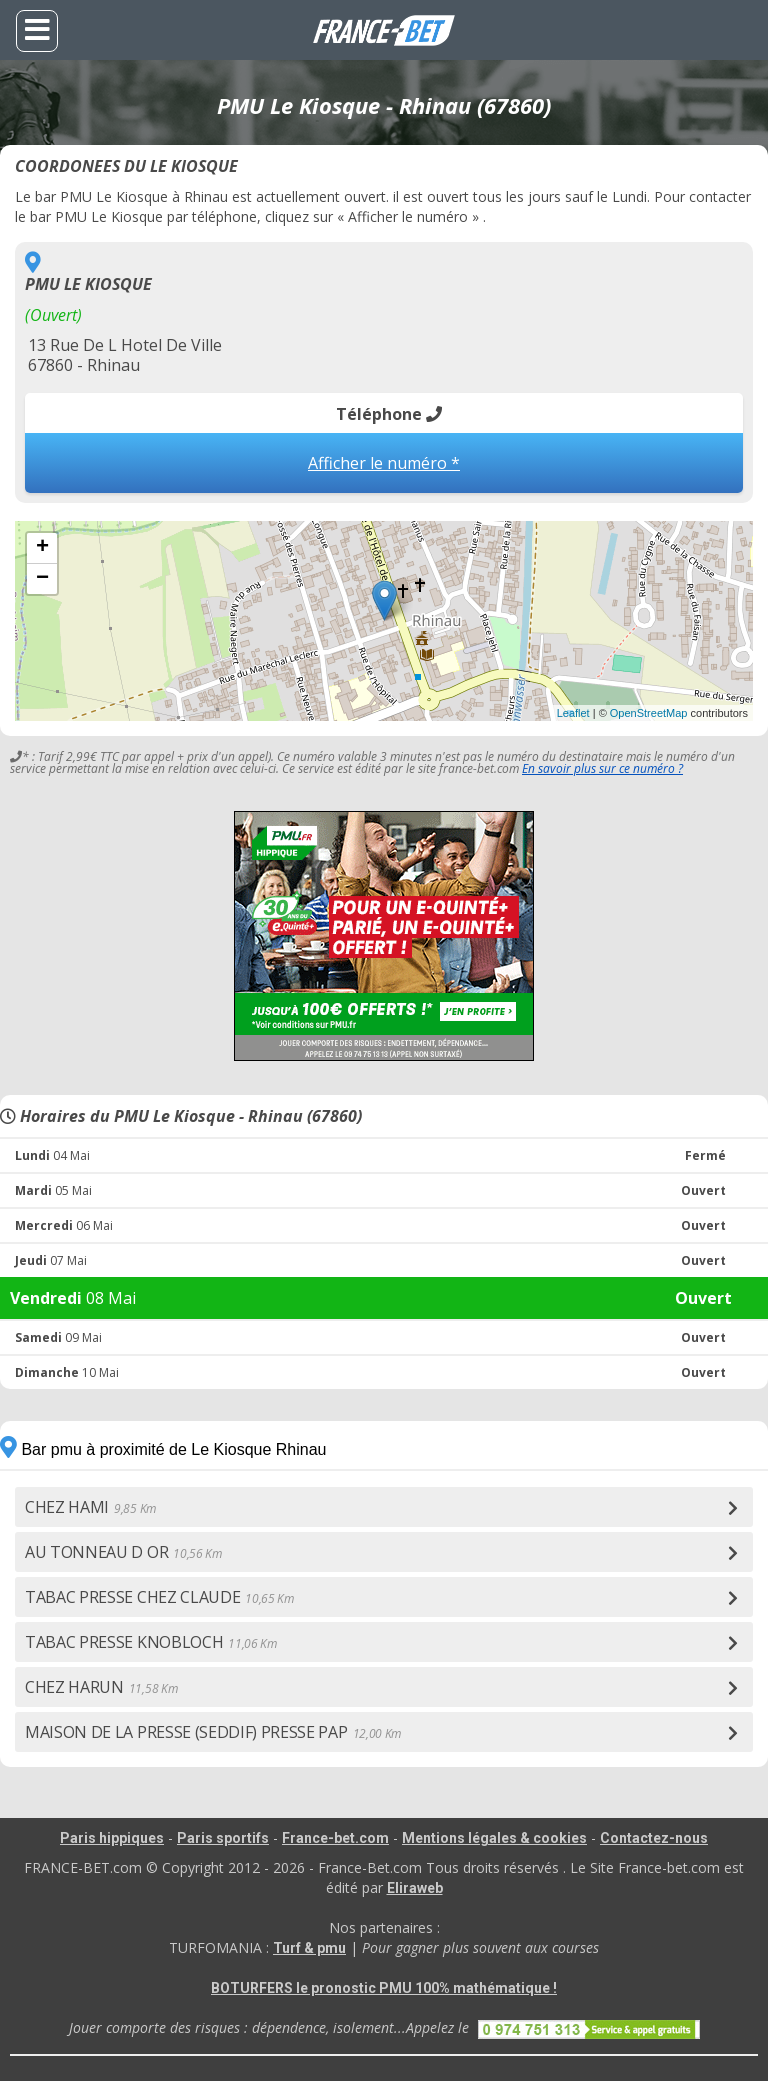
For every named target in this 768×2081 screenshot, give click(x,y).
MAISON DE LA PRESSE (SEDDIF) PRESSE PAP (213, 1732)
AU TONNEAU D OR (123, 1552)
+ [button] (42, 548)
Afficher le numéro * (384, 463)
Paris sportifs (223, 1838)
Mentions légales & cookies (494, 1838)
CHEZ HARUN (101, 1687)
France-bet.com (335, 1838)
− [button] (42, 579)
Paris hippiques (112, 1838)
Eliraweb (415, 1888)
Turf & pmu (309, 1948)
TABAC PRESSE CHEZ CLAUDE (159, 1597)
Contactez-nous (654, 1838)
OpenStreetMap (649, 713)
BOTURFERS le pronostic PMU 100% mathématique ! (384, 1988)
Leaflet (573, 713)
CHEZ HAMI (90, 1507)
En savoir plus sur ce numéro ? (602, 768)
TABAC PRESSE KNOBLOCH (151, 1642)
